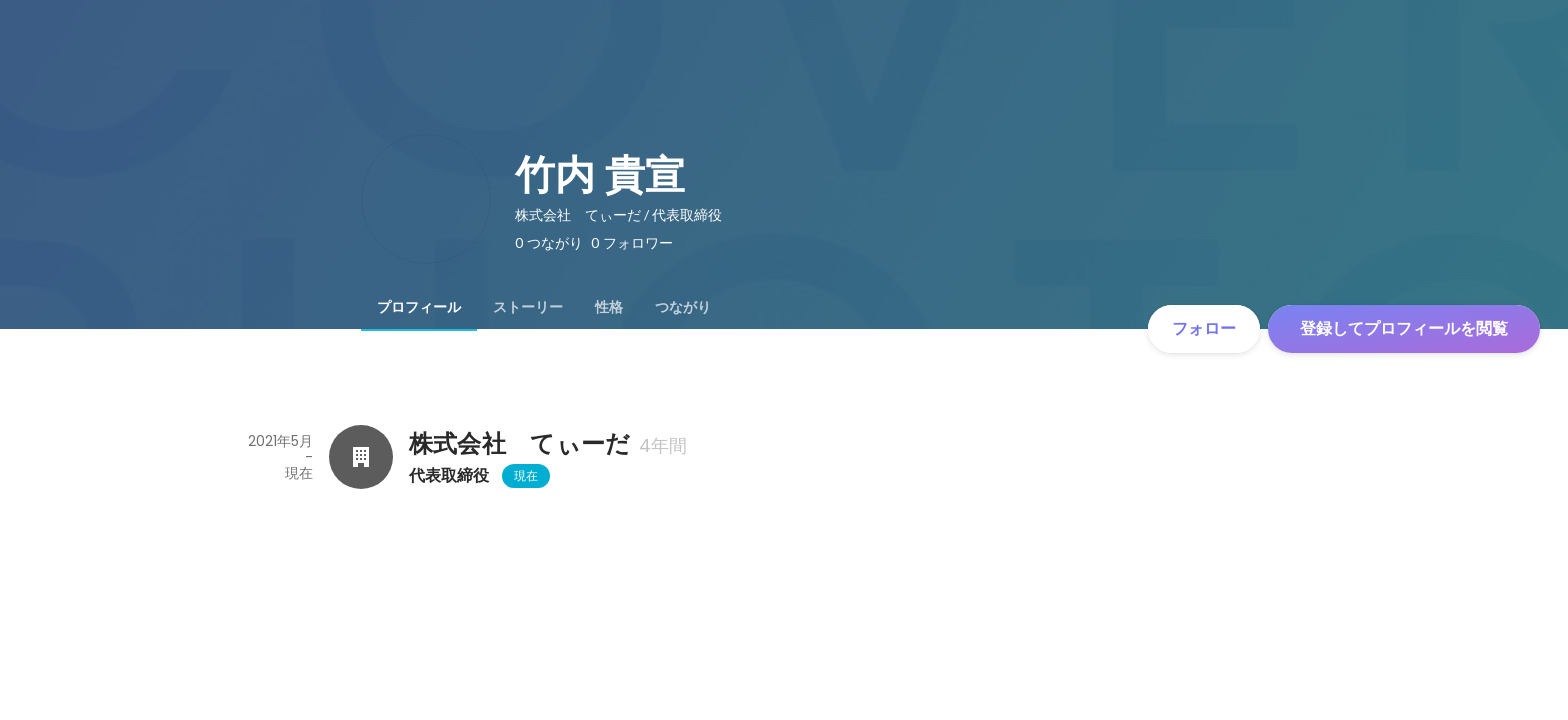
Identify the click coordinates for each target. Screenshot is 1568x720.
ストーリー (528, 307)
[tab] (419, 307)
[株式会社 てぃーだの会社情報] (361, 457)
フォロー (1204, 328)
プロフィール (419, 307)
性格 (609, 307)
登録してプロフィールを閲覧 (1404, 328)
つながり (683, 307)
